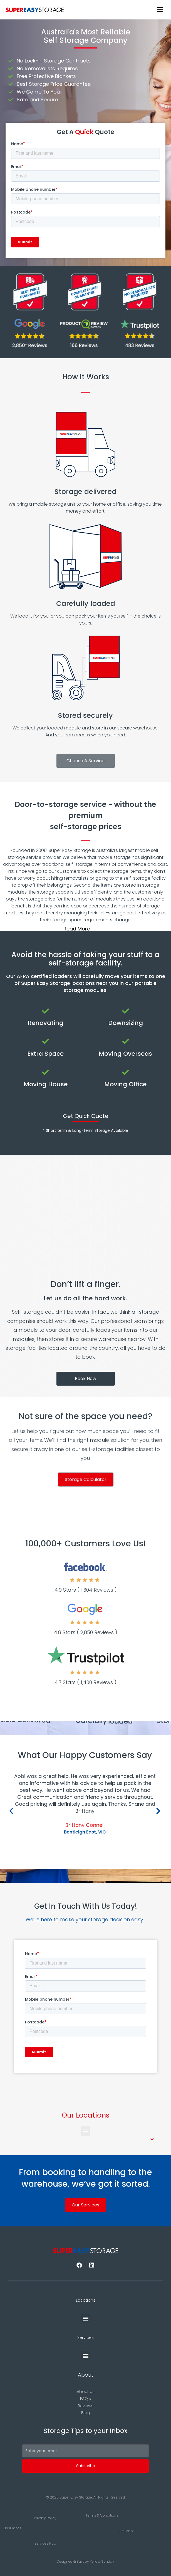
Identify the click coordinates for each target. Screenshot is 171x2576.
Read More (76, 928)
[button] (85, 929)
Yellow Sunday (102, 2561)
